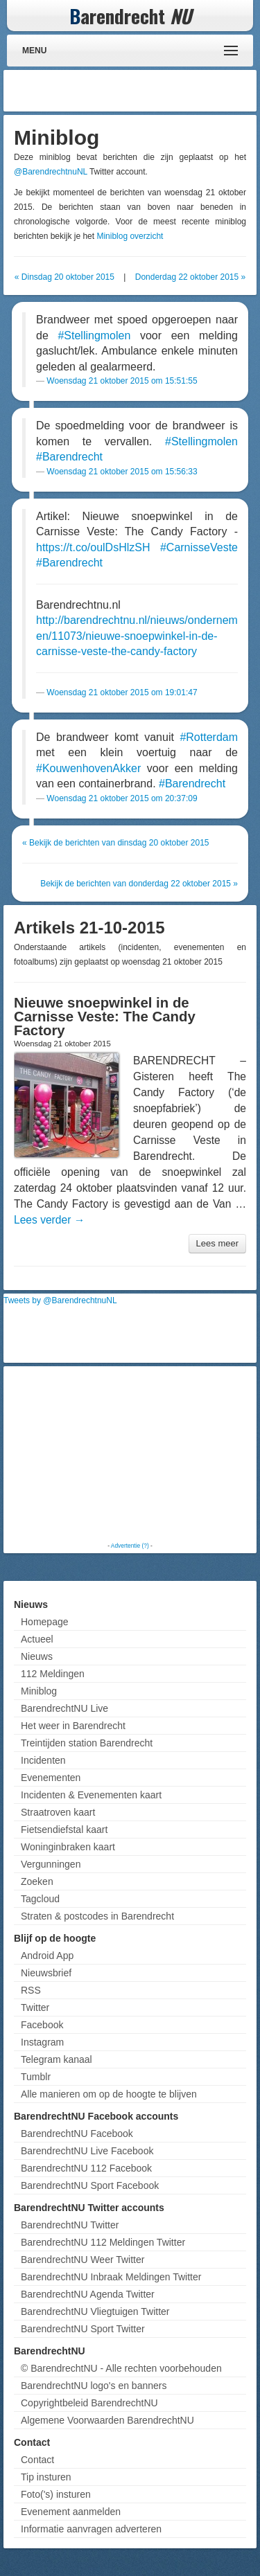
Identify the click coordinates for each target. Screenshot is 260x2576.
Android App (47, 1955)
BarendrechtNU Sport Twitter (83, 2328)
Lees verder (49, 1220)
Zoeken (37, 1881)
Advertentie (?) (130, 1545)
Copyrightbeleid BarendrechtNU (89, 2402)
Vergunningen (50, 1864)
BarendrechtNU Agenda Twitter (88, 2294)
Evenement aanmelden (71, 2511)
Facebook (42, 2024)
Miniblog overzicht (129, 236)
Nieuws (37, 1656)
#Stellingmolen (94, 335)
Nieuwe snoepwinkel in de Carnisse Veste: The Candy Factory (105, 1016)
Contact (37, 2459)
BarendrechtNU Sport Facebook (90, 2185)
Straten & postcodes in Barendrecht (97, 1916)
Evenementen (50, 1777)
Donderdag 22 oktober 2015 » (190, 277)
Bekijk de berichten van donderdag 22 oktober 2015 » (139, 883)
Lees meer (217, 1243)
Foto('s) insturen (56, 2494)
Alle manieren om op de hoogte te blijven (109, 2094)
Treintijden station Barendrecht (87, 1742)
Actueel (37, 1639)
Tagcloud (40, 1898)
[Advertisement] (142, 90)
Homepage (45, 1621)
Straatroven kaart (58, 1812)
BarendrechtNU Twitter (70, 2224)
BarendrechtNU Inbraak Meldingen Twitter (111, 2276)
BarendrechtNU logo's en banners (93, 2385)
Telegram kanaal (56, 2059)
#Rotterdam (209, 737)
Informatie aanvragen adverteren (91, 2528)
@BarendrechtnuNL (50, 172)
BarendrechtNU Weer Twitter (82, 2259)
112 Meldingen (53, 1673)
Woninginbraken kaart (68, 1846)
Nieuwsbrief (46, 1972)
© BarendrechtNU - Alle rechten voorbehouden (121, 2368)
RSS (31, 1990)
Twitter (35, 2007)
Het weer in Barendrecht (73, 1725)
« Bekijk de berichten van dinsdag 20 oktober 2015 (115, 843)
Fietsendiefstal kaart (64, 1829)
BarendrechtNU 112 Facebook (86, 2168)
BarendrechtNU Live (64, 1708)
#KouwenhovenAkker (88, 768)
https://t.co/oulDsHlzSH (93, 547)
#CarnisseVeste (199, 547)
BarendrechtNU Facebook (77, 2133)
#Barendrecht (69, 457)
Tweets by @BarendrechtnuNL (60, 1300)
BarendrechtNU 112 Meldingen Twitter (103, 2242)
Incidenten (43, 1760)
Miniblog (39, 1691)
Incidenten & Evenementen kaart (91, 1794)
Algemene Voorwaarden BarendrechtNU (107, 2420)
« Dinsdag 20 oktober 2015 (64, 277)
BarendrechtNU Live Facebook (87, 2150)
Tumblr (36, 2076)
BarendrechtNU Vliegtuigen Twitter (95, 2311)
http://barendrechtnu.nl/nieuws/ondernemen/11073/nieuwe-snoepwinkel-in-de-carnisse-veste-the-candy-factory (137, 635)
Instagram (42, 2042)
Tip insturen (46, 2477)
